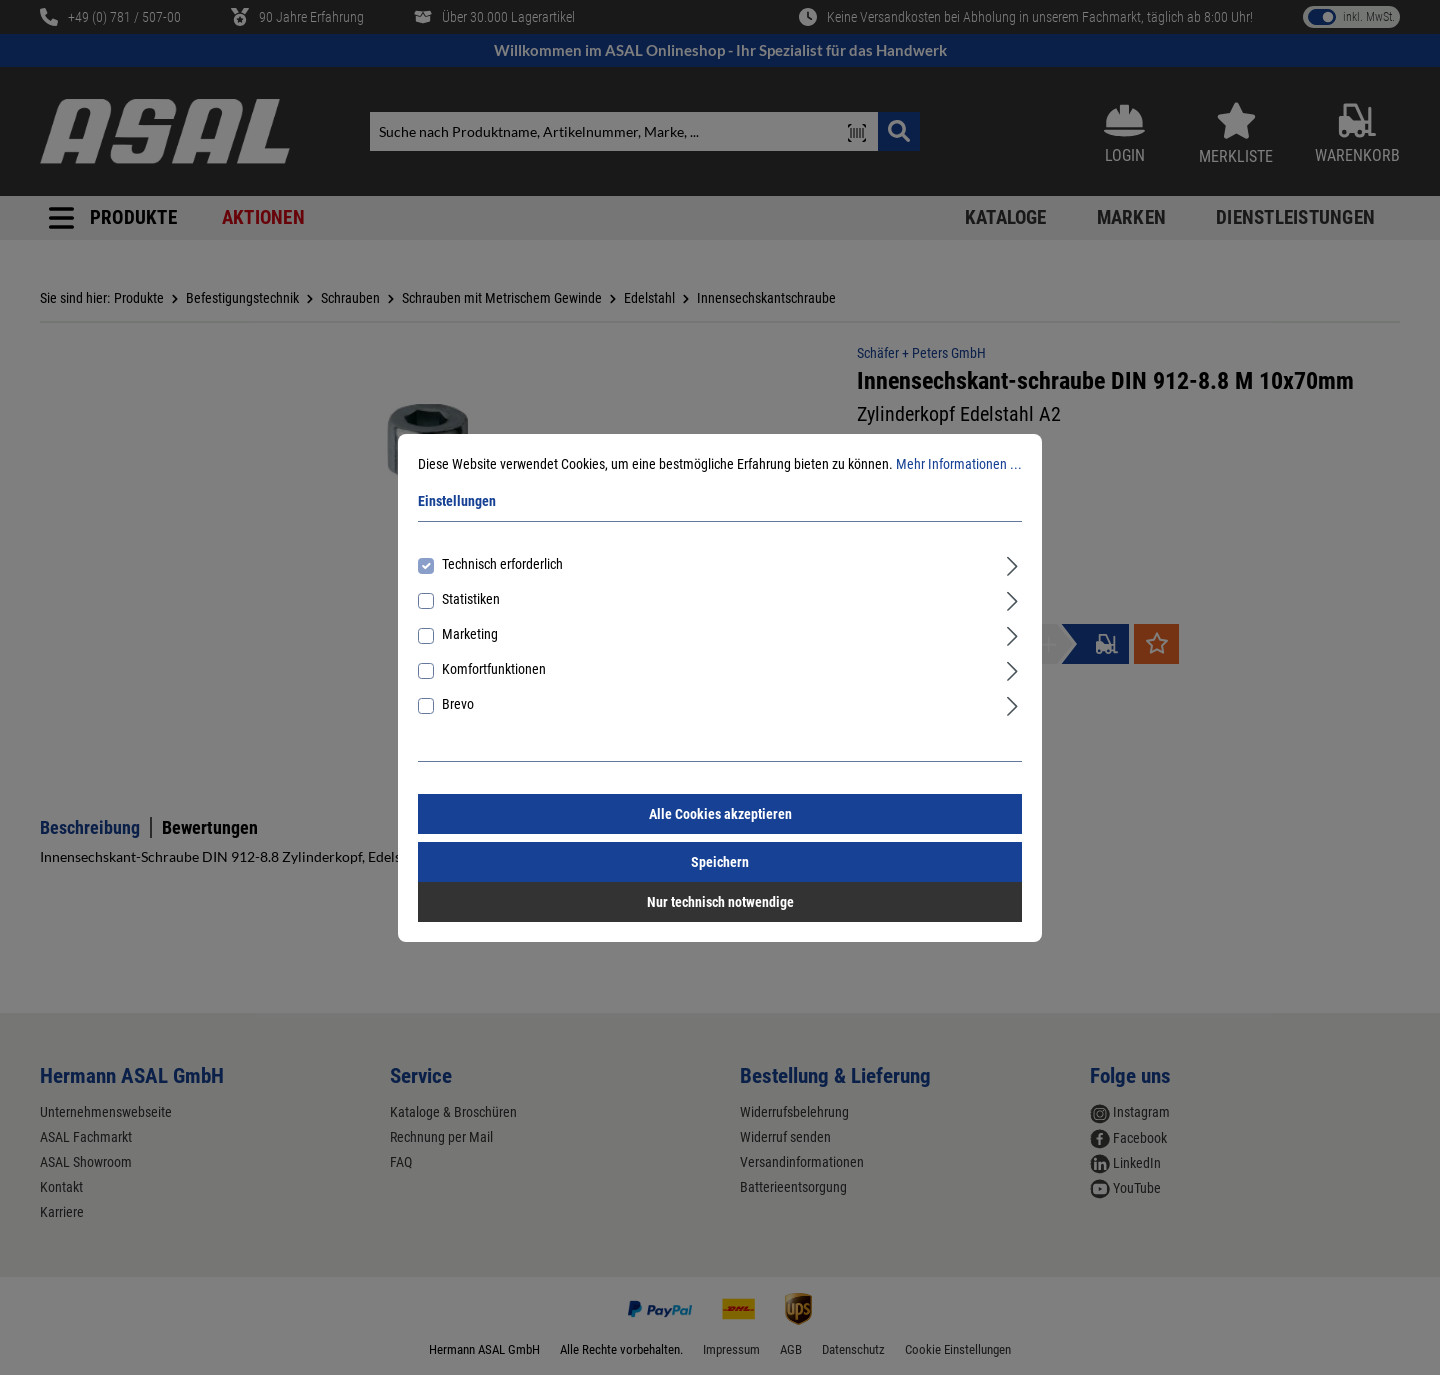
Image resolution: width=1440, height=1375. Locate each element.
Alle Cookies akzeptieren (720, 814)
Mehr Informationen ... (959, 464)
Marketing (470, 634)
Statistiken (471, 599)
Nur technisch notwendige (720, 902)
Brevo (458, 704)
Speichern (720, 862)
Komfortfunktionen (494, 669)
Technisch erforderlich (502, 564)
